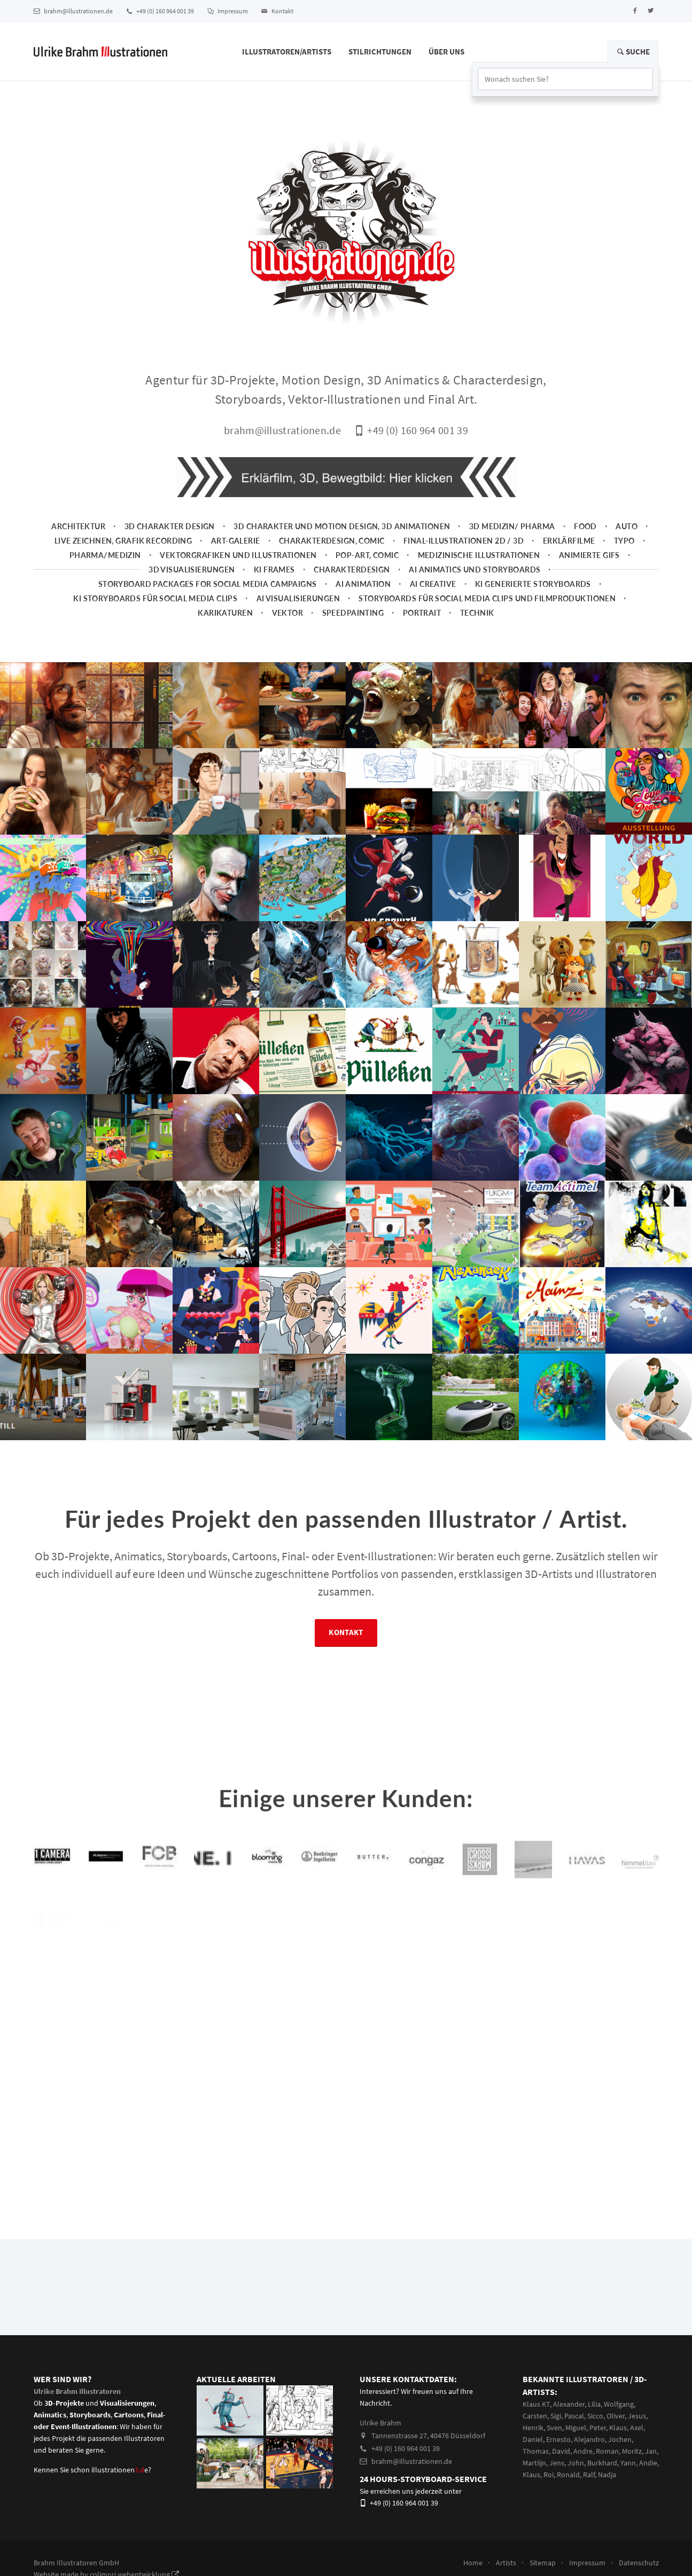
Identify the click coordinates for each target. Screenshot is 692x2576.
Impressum (227, 11)
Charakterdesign (352, 569)
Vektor (288, 612)
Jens (556, 2463)
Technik (477, 612)
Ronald (568, 2474)
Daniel (533, 2439)
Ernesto (558, 2439)
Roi (548, 2474)
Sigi (555, 2416)
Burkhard (602, 2463)
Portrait (422, 612)
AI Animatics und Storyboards (474, 569)
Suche (633, 51)
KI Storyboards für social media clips (155, 598)
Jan (651, 2451)
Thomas (536, 2451)
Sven (554, 2427)
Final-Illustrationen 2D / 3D (463, 540)
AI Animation (363, 583)
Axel (636, 2427)
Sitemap (543, 2562)
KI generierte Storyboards (533, 583)
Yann (628, 2463)
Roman (607, 2451)
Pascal (574, 2416)
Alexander (569, 2404)
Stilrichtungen (379, 51)
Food (585, 526)
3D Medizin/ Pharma (512, 526)
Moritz (632, 2451)
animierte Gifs (589, 555)
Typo (624, 540)
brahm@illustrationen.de (73, 11)
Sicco (595, 2416)
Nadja (607, 2474)
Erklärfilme (569, 540)
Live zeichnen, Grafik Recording (123, 540)
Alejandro (589, 2439)
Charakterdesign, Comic (332, 540)
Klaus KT (536, 2404)
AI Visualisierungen (298, 598)
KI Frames (274, 569)
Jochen (620, 2439)
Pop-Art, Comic (367, 555)
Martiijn (534, 2463)
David (561, 2451)
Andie (648, 2463)
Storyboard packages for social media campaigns (207, 583)
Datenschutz (639, 2562)
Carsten (535, 2416)
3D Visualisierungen (192, 569)
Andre (583, 2451)
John (575, 2463)
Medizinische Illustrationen (479, 555)
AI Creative (433, 583)
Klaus (618, 2427)
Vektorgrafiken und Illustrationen (238, 555)
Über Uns (446, 51)
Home (473, 2562)
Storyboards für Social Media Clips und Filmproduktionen (487, 598)
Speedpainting (353, 612)
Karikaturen (225, 612)
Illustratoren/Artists (286, 51)
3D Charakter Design (170, 526)
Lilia (594, 2404)
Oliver (616, 2416)
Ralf (589, 2474)
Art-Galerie (235, 540)
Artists (506, 2562)
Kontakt (277, 11)
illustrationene (119, 2470)
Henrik (533, 2427)
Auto (626, 526)
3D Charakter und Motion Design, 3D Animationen (342, 526)
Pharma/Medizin (105, 555)
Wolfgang (619, 2404)
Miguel (575, 2427)
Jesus (637, 2416)
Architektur (78, 526)
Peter (597, 2427)
